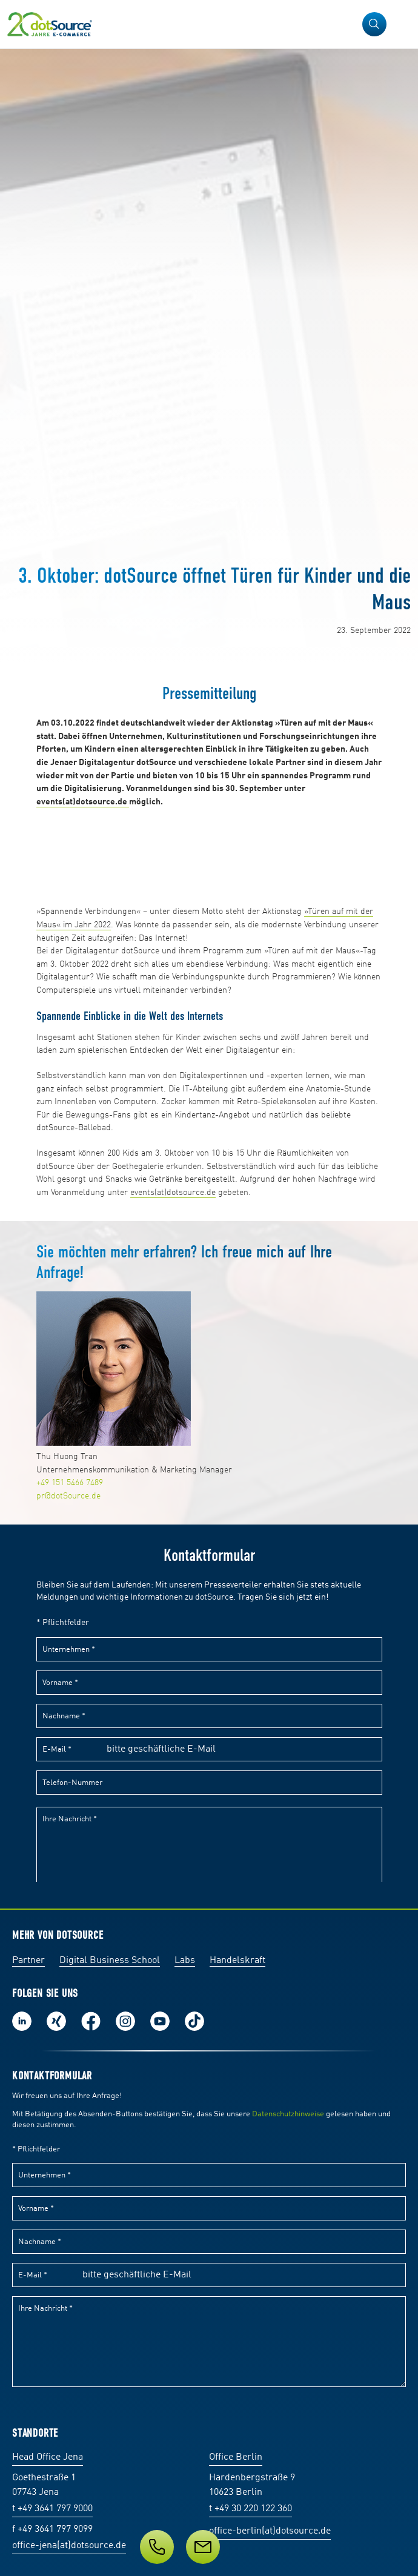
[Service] (209, 2547)
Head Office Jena (47, 2457)
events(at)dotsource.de (173, 1192)
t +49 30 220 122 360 (250, 2509)
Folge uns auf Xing (56, 2021)
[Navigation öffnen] (401, 24)
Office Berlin (235, 2457)
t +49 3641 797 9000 (52, 2509)
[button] (374, 24)
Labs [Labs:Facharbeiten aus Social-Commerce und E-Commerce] (184, 1960)
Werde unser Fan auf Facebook (91, 2021)
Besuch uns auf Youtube (160, 2021)
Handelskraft (237, 1960)
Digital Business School (109, 1960)
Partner (28, 1960)
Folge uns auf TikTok (194, 2021)
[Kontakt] (157, 2547)
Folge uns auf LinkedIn (22, 2021)
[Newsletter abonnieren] (203, 2547)
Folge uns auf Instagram (125, 2021)
